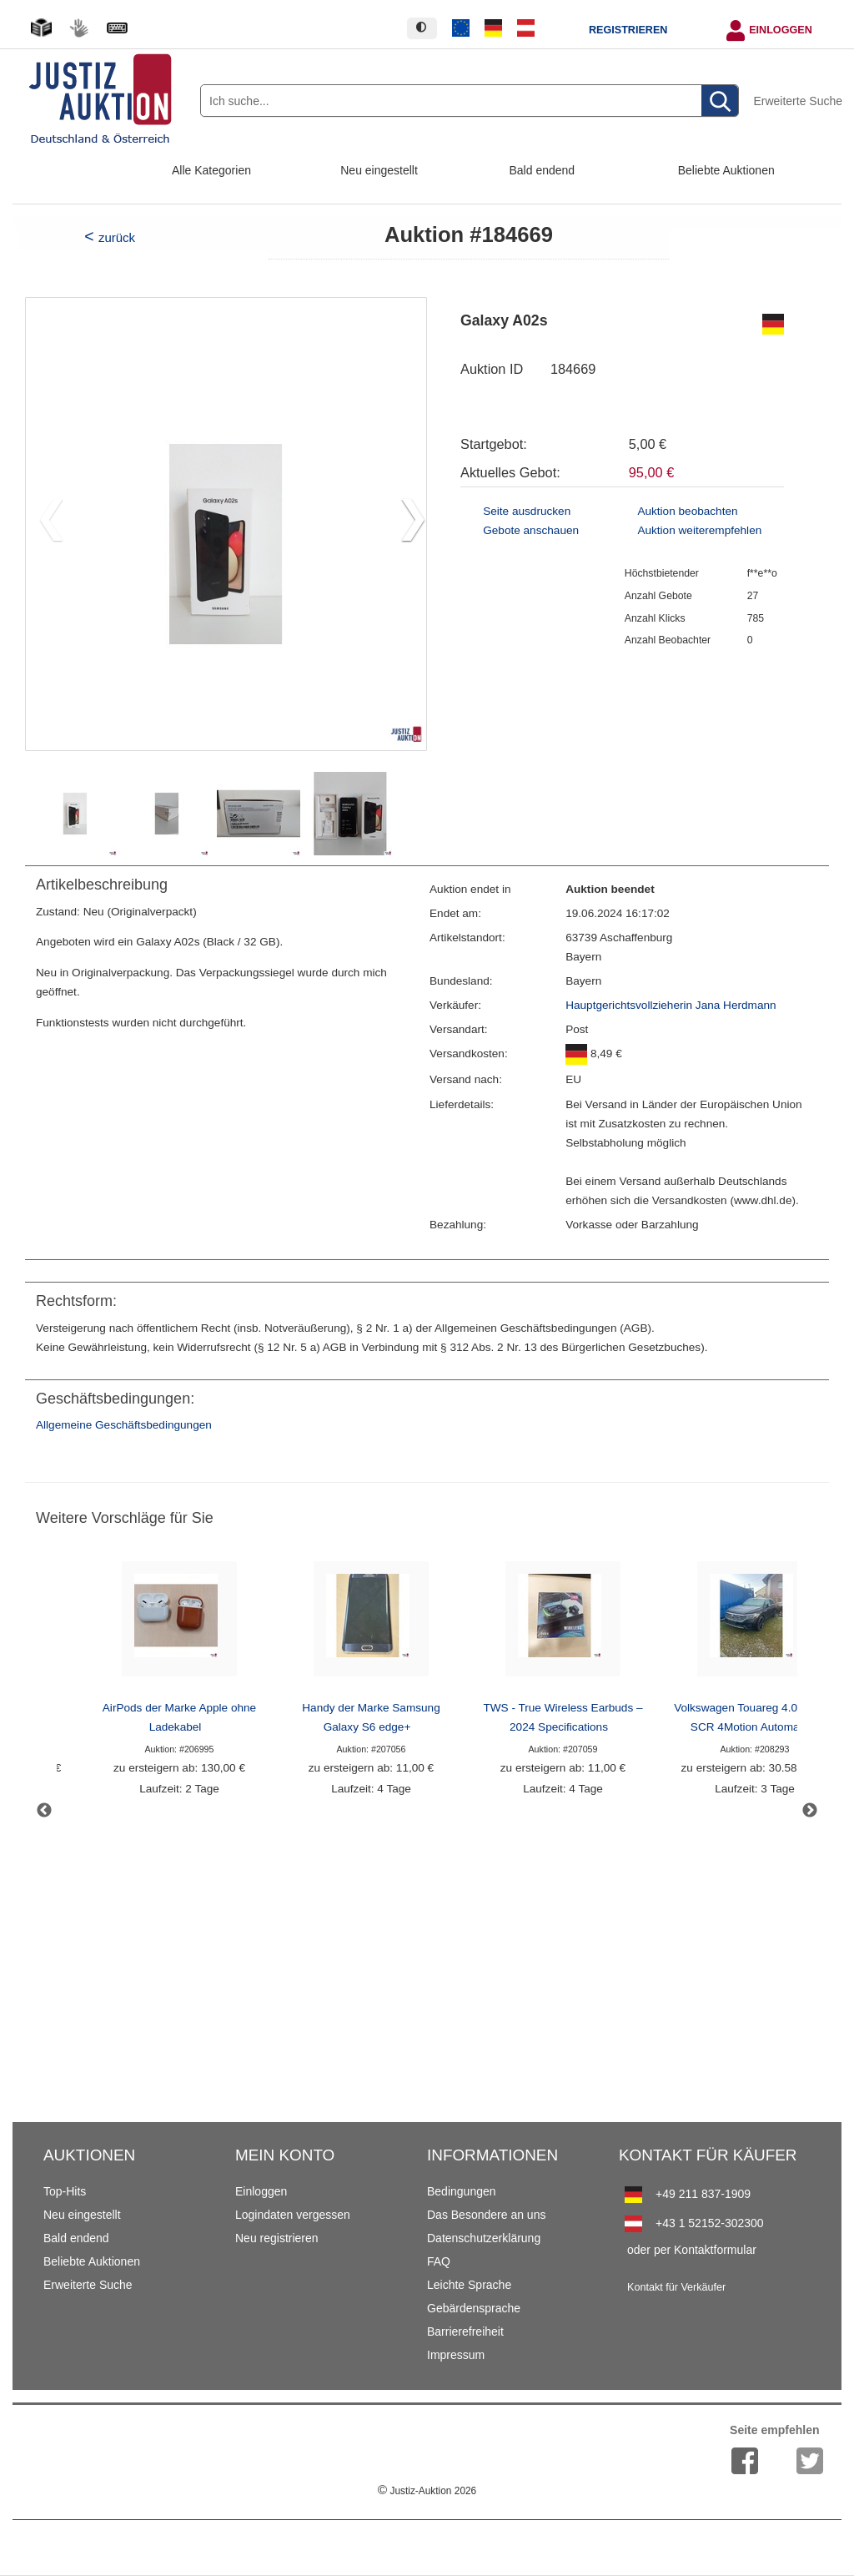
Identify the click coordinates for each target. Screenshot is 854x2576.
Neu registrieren (277, 2238)
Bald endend (542, 170)
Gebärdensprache (473, 2308)
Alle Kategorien (211, 170)
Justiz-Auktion (427, 2491)
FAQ (438, 2261)
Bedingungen (461, 2191)
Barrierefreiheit (465, 2331)
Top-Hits (64, 2191)
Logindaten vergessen (292, 2214)
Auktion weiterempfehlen (699, 530)
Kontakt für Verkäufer (676, 2287)
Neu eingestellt (379, 170)
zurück (116, 237)
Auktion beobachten (687, 511)
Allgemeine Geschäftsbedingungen (124, 1425)
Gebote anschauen (531, 530)
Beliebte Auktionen (726, 170)
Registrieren (628, 30)
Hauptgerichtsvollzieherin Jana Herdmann (670, 1005)
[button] (406, 524)
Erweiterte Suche (797, 101)
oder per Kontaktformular (691, 2249)
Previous (44, 1810)
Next (809, 1810)
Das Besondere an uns (486, 2214)
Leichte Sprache (469, 2284)
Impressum (456, 2355)
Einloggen (780, 30)
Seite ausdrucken (526, 511)
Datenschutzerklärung (483, 2238)
